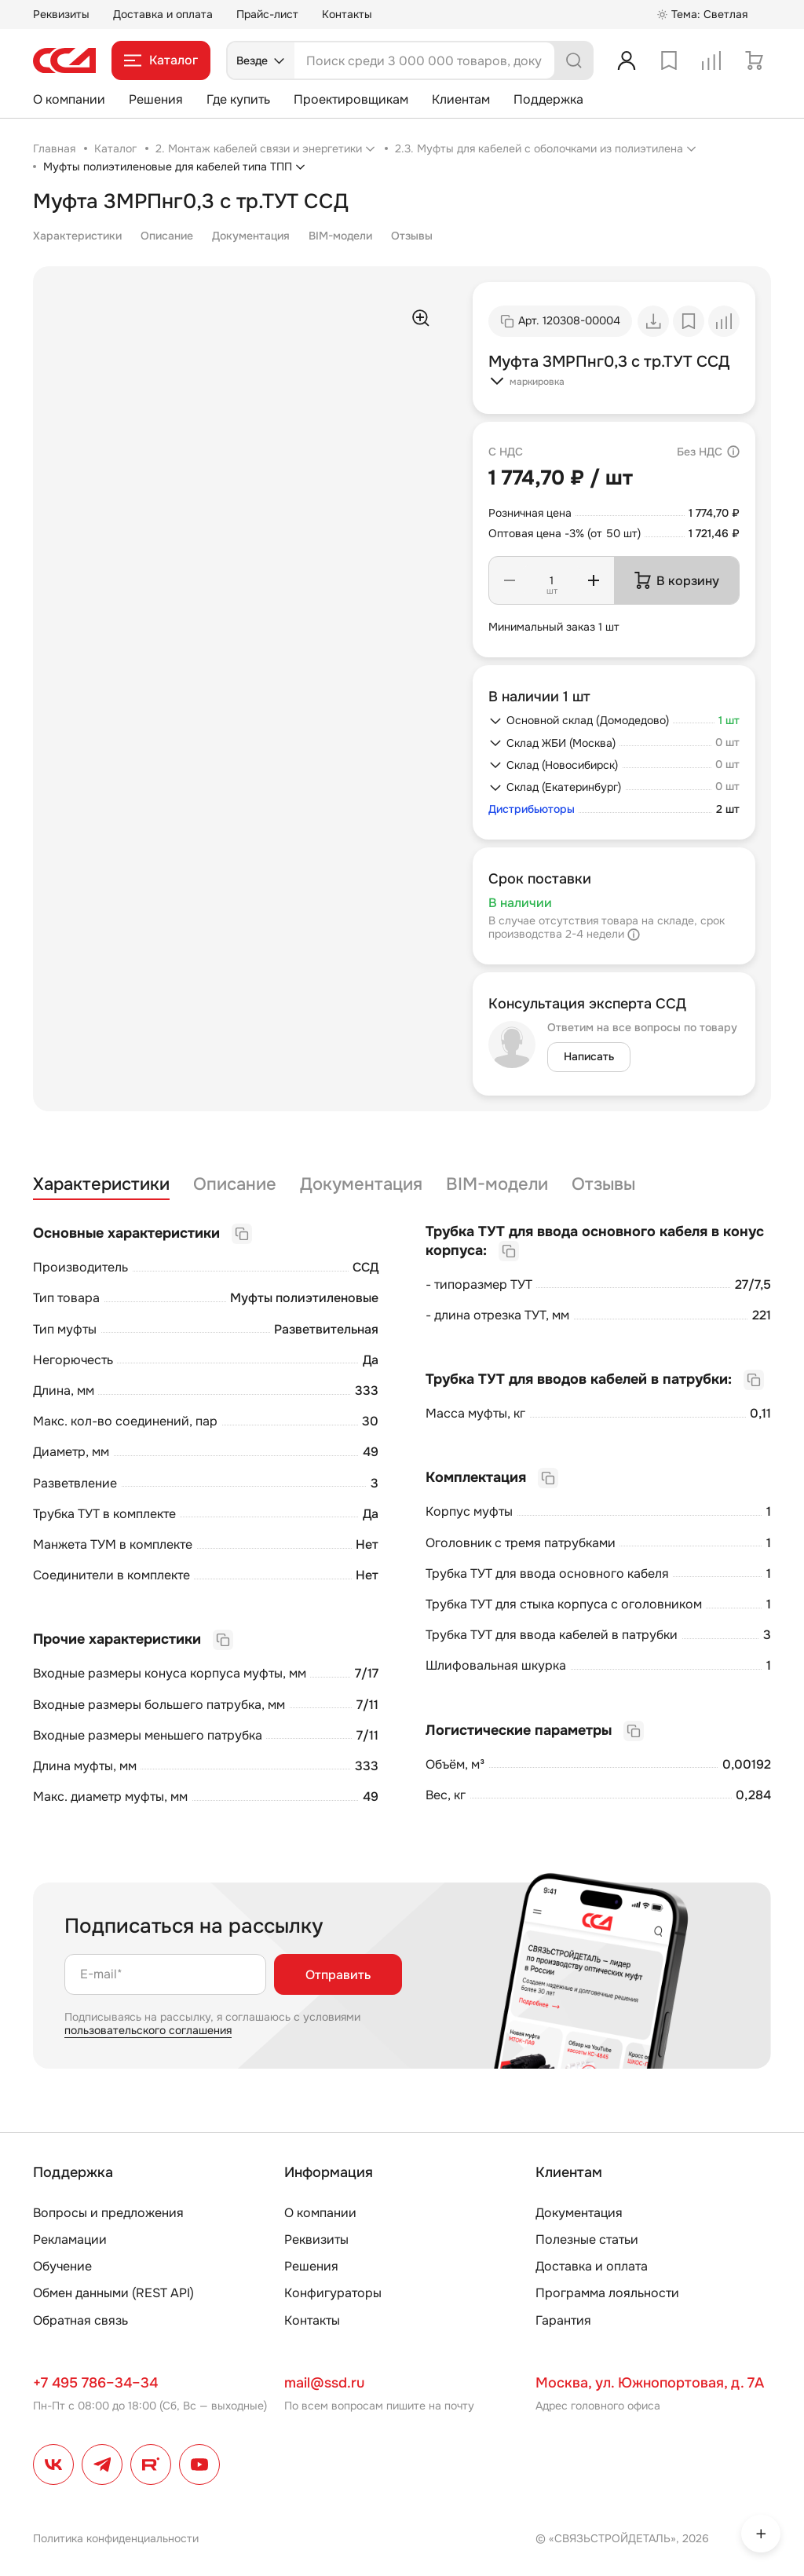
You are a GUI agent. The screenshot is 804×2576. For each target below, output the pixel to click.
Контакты (347, 14)
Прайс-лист (267, 14)
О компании (69, 99)
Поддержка (548, 99)
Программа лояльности (607, 2293)
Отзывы (412, 236)
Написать (589, 1056)
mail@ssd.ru (324, 2382)
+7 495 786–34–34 (95, 2382)
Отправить (338, 1975)
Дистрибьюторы (531, 809)
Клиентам (461, 99)
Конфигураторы (333, 2293)
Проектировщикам (351, 99)
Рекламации (70, 2239)
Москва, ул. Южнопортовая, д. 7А (649, 2382)
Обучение (62, 2266)
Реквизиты (61, 14)
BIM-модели (340, 236)
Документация (251, 236)
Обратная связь (80, 2320)
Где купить (238, 99)
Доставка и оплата (163, 14)
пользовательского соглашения (148, 2030)
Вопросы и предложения (108, 2213)
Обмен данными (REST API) (113, 2293)
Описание (167, 236)
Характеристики (77, 236)
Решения (156, 99)
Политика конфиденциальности (116, 2538)
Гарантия (563, 2320)
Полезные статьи (586, 2239)
